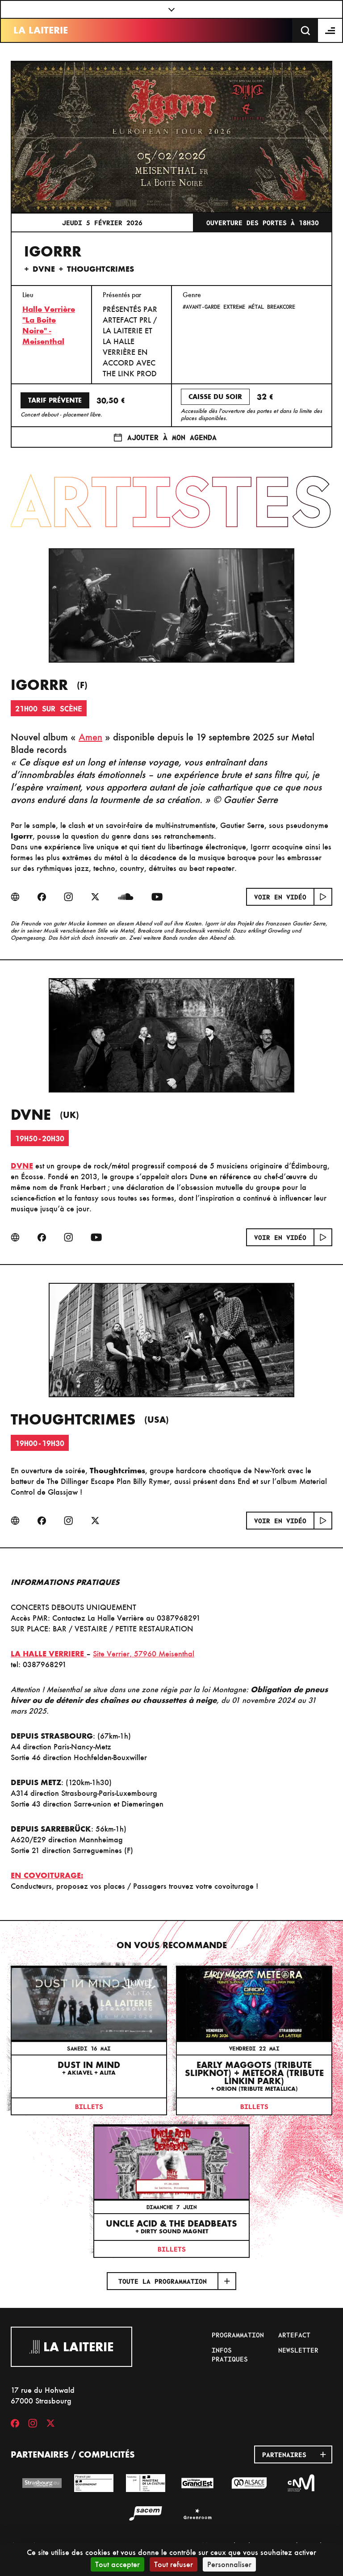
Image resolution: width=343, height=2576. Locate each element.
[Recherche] (305, 30)
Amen (90, 737)
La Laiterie (40, 30)
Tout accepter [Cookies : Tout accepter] (117, 2564)
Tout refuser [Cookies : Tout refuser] (173, 2564)
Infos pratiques (230, 2354)
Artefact (294, 2334)
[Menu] (330, 30)
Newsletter (298, 2349)
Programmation (238, 2334)
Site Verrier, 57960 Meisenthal (143, 1653)
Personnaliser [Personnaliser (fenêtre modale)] (229, 2564)
